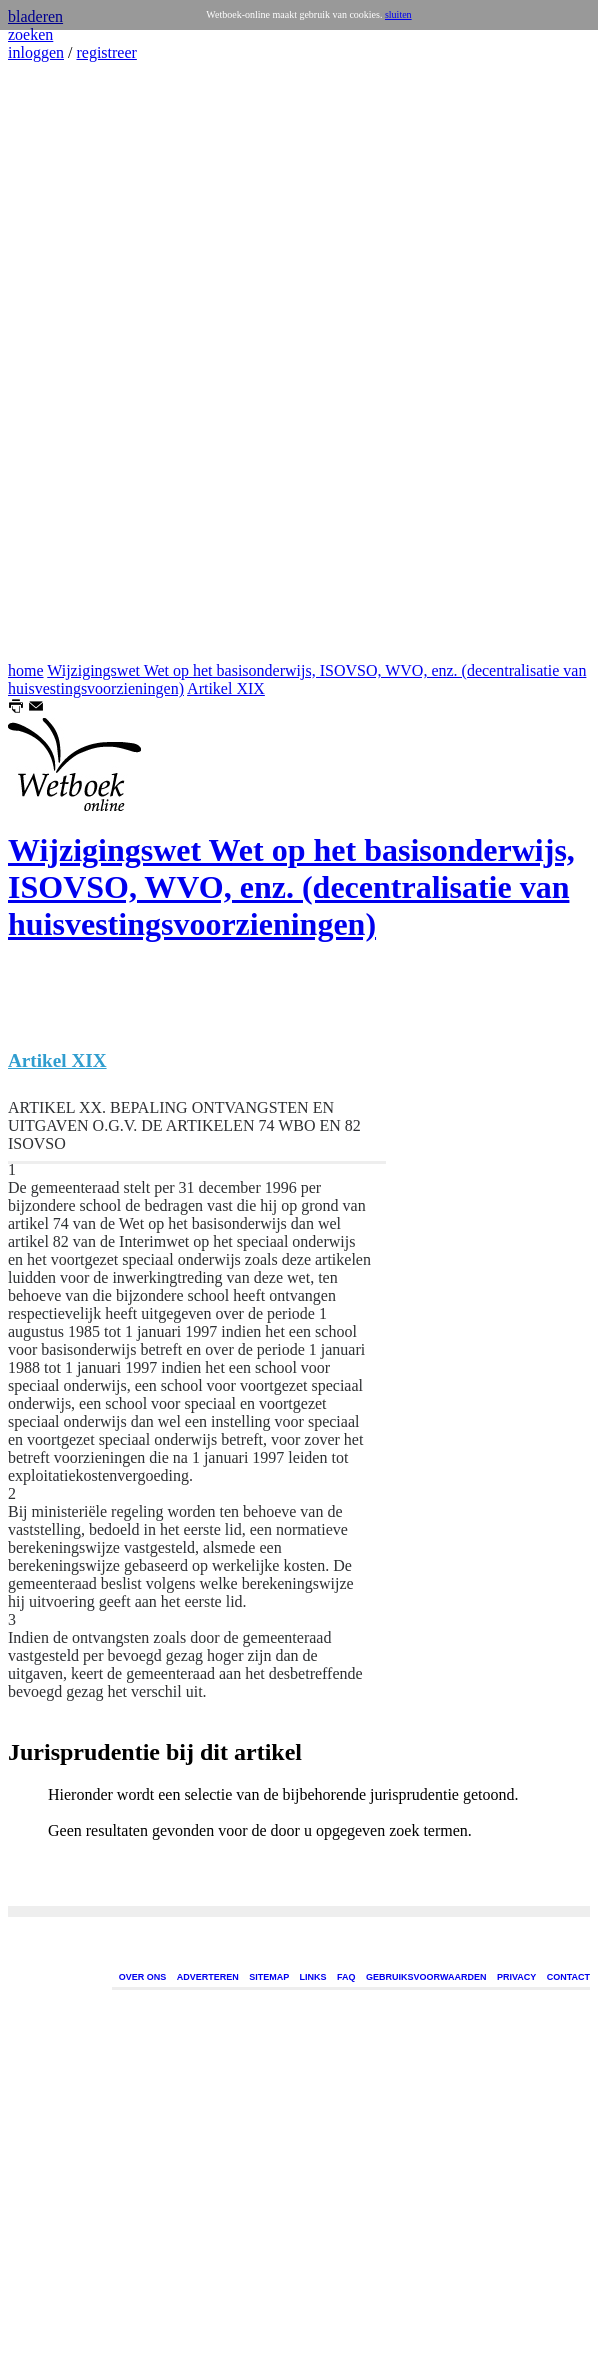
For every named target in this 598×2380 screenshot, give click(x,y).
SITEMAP (269, 1977)
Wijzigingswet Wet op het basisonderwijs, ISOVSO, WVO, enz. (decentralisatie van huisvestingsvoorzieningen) (291, 887)
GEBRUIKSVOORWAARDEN (426, 1977)
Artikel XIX (226, 688)
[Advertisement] (68, 362)
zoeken (30, 34)
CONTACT (568, 1977)
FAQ (346, 1977)
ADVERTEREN (208, 1977)
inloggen (36, 52)
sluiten (398, 14)
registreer (106, 52)
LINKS (313, 1977)
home (26, 670)
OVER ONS (143, 1977)
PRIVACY (516, 1977)
